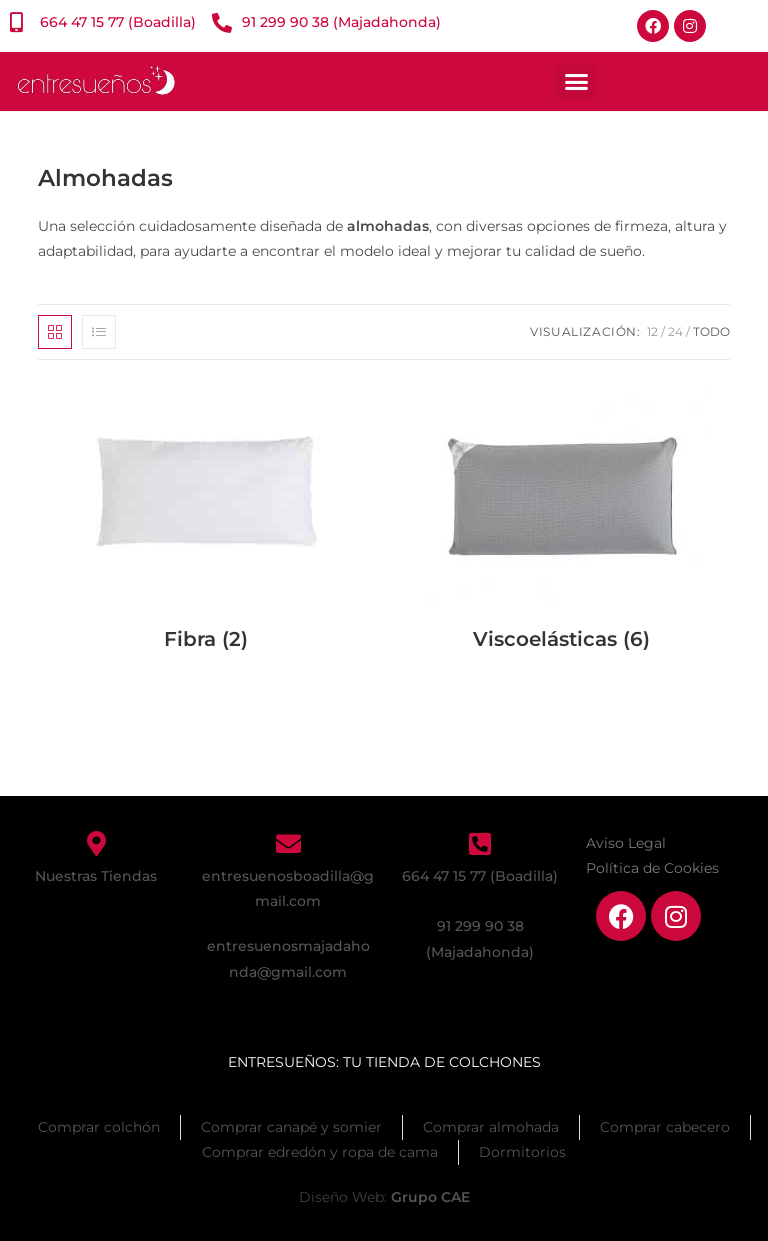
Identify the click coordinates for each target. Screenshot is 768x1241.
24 (675, 331)
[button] (576, 82)
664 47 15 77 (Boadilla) (480, 876)
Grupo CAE (430, 1197)
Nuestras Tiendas (96, 876)
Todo (711, 331)
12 (652, 331)
